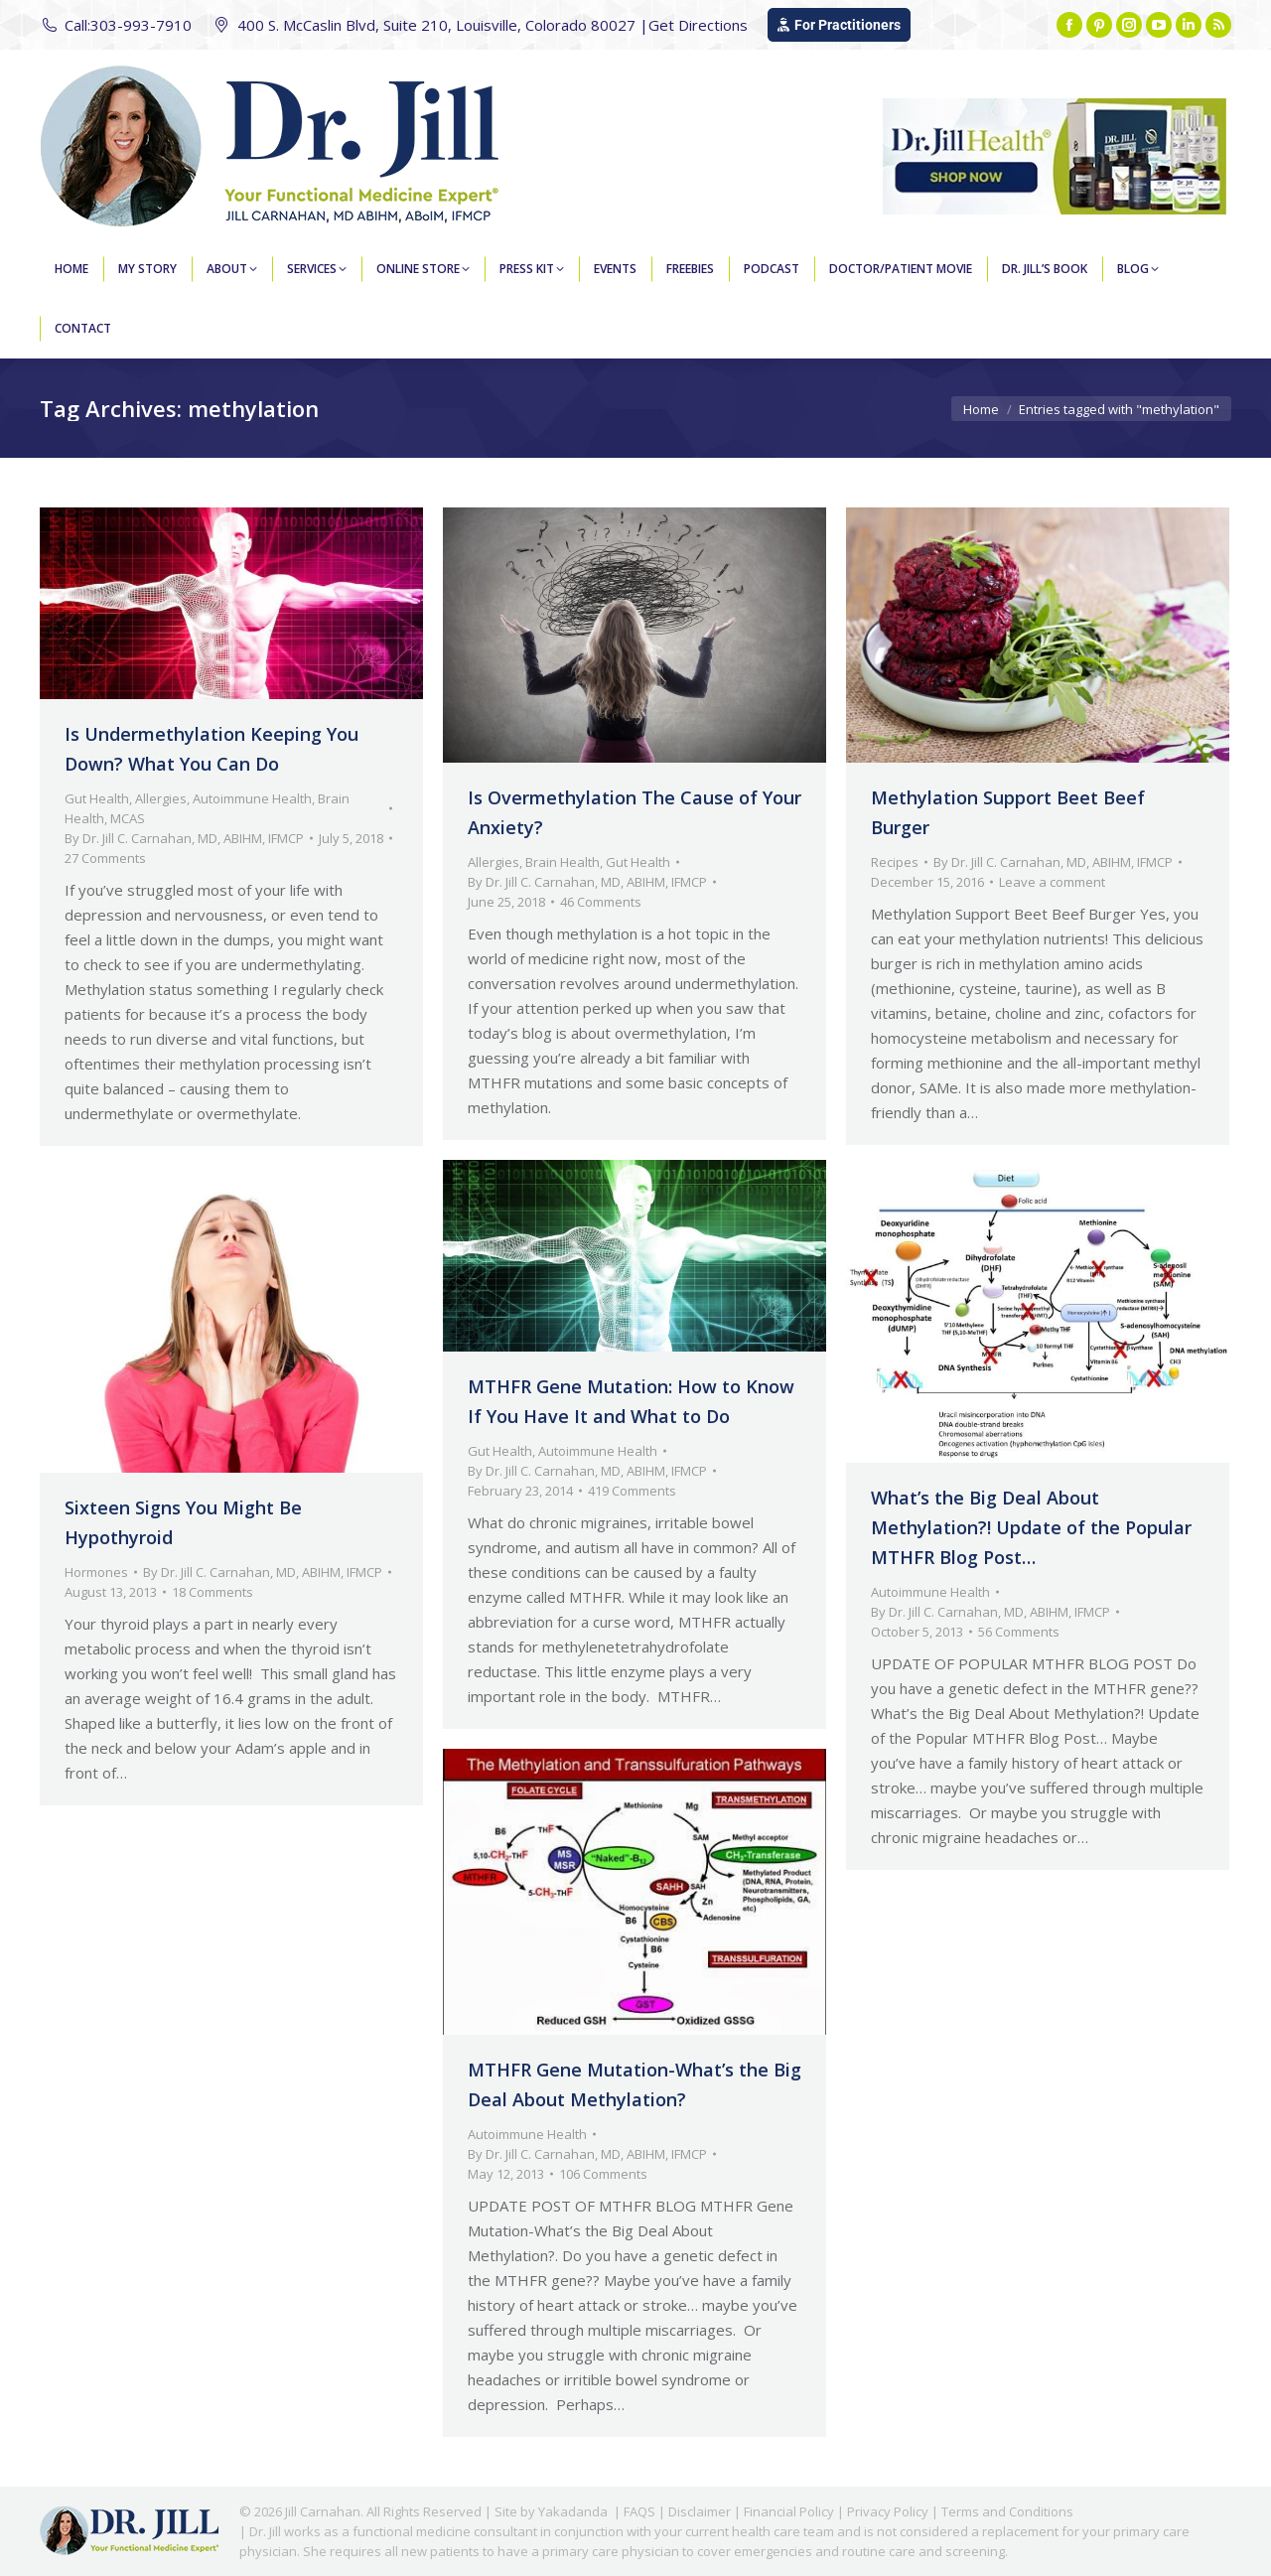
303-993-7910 (141, 25)
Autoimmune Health (252, 798)
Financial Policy (789, 2511)
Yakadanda (573, 2511)
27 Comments (105, 858)
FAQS (639, 2511)
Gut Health (97, 798)
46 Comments (600, 902)
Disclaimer (699, 2511)
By (184, 838)
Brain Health (562, 862)
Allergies (161, 798)
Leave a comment (1052, 882)
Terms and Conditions (1007, 2511)
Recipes (894, 862)
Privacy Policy (887, 2511)
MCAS (127, 818)
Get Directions (698, 25)
